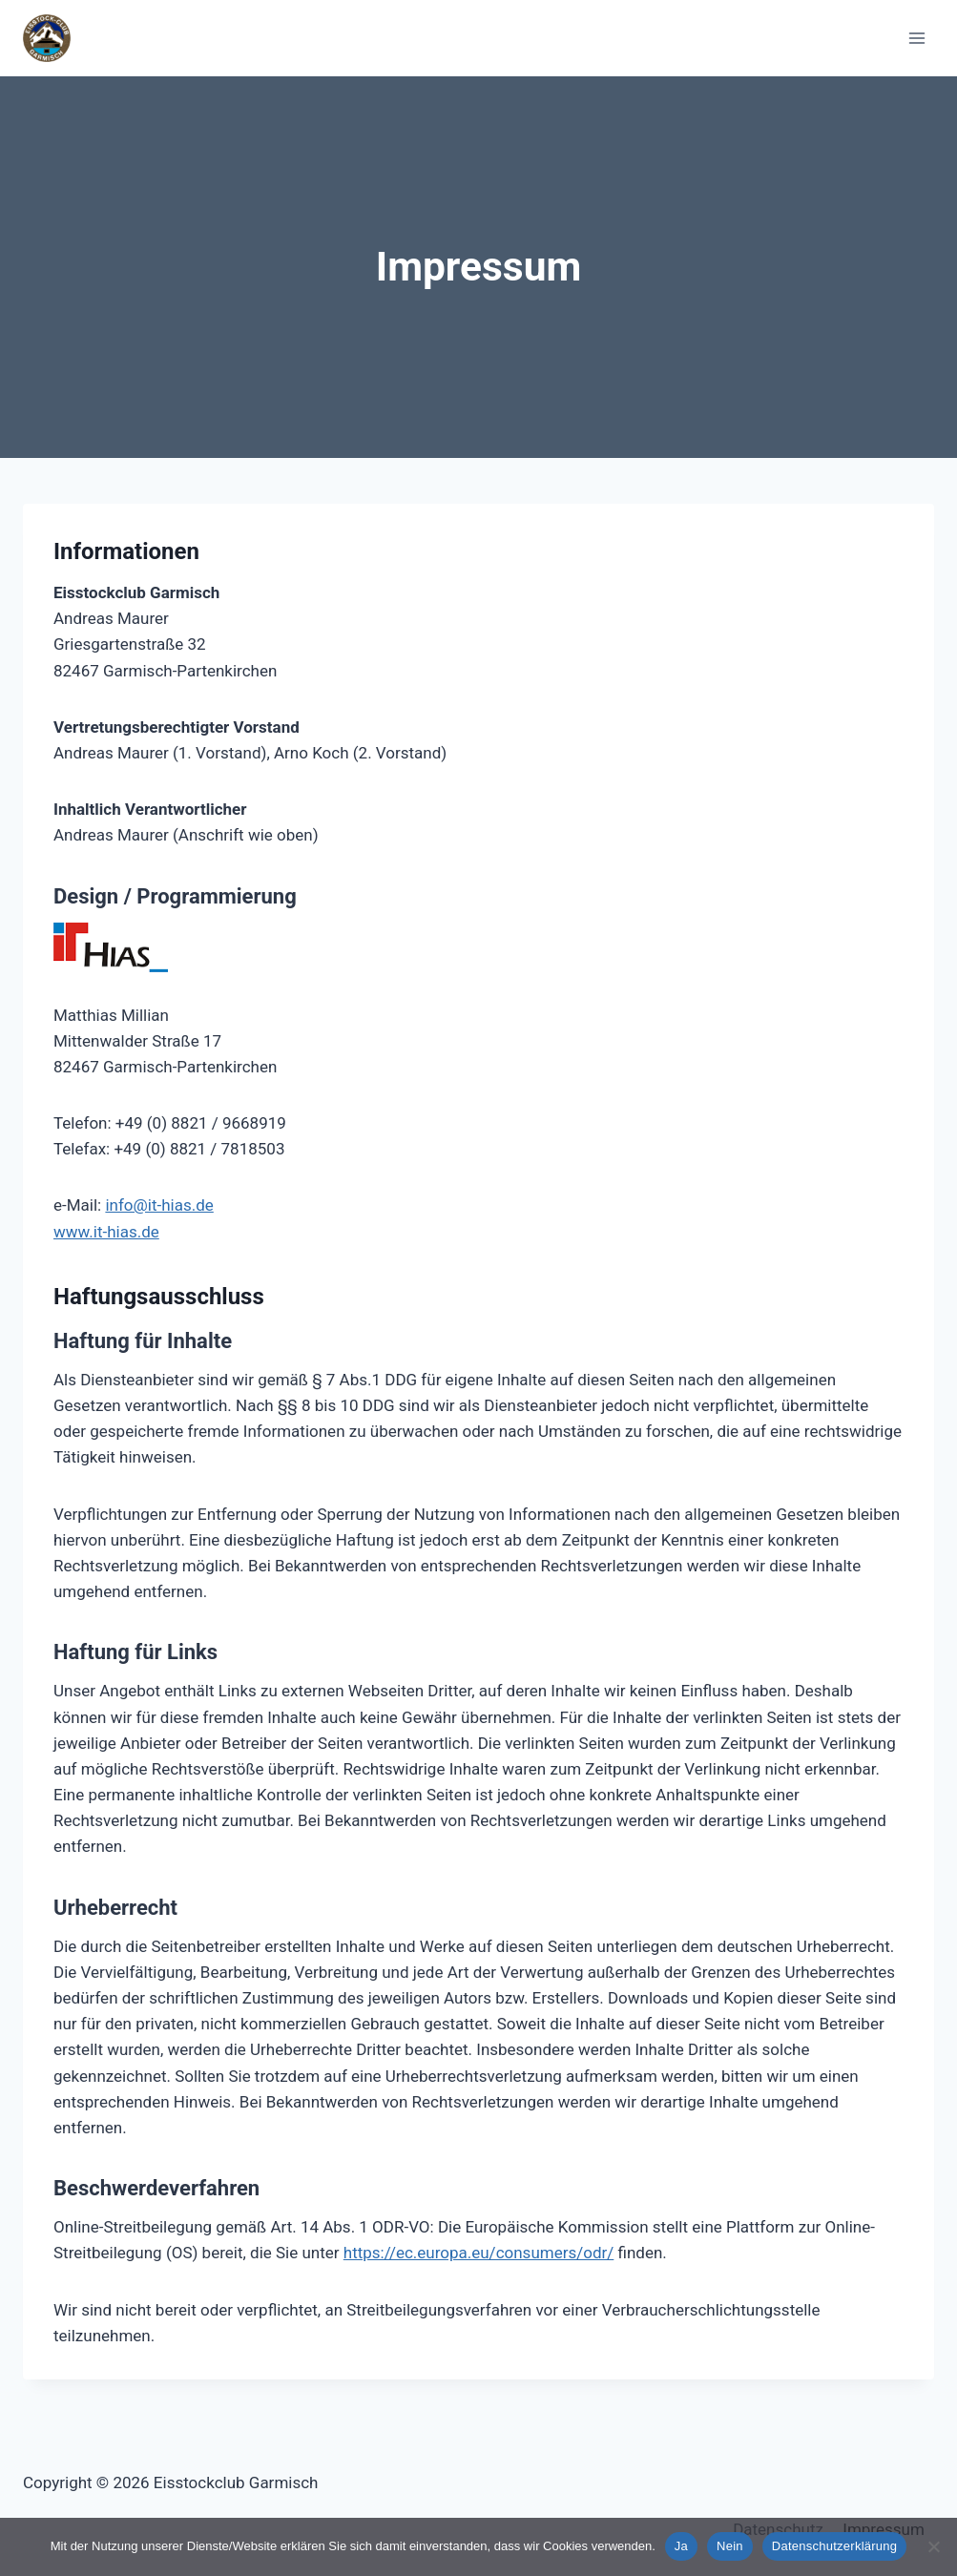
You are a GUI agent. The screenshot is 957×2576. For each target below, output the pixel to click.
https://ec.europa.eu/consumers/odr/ (478, 2252)
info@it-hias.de (159, 1205)
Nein (730, 2546)
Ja (681, 2546)
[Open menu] (916, 37)
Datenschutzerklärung (834, 2546)
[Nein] (933, 2546)
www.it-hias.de (106, 1231)
